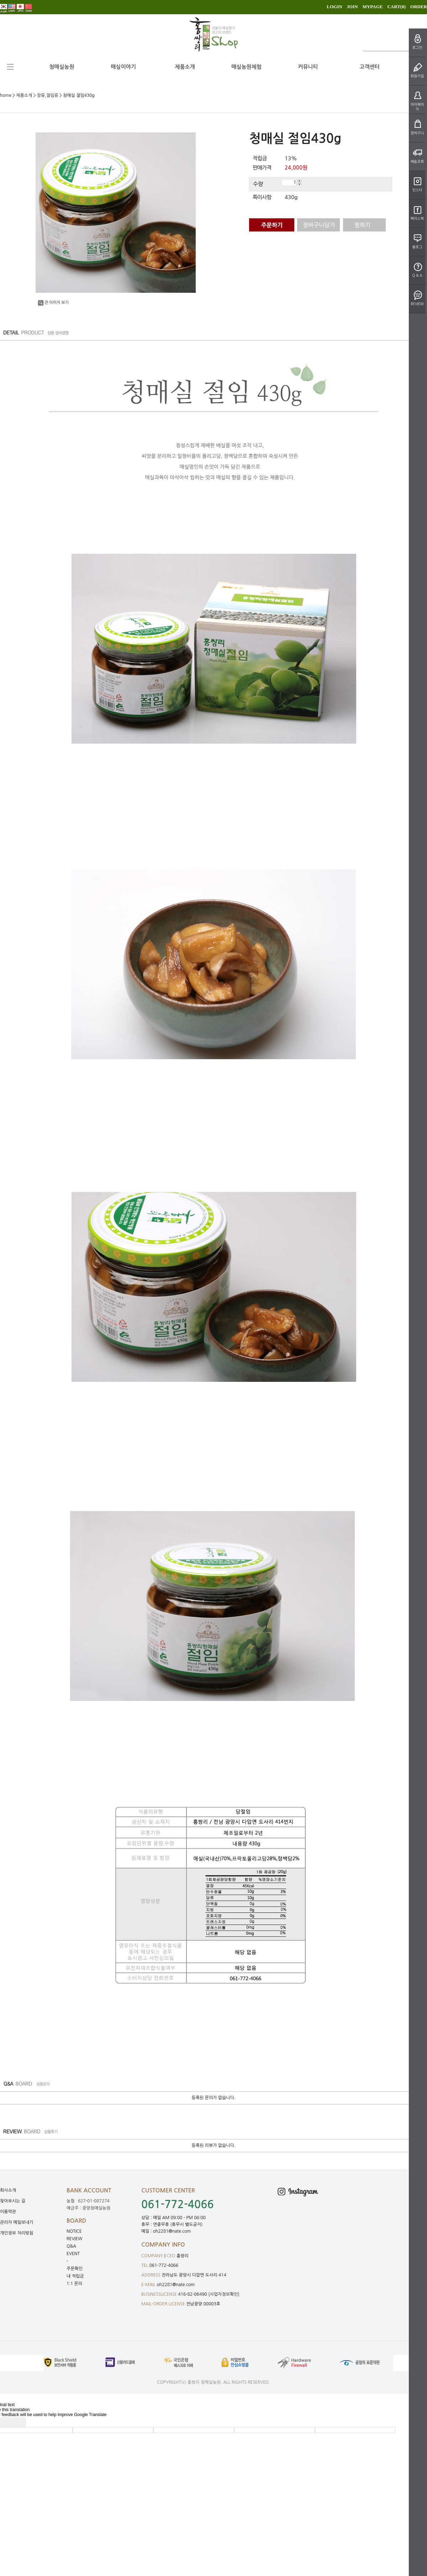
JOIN (352, 6)
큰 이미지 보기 (53, 303)
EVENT (73, 2254)
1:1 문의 (74, 2283)
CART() (396, 6)
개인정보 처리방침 (16, 2233)
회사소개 (8, 2190)
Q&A (71, 2246)
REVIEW (75, 2239)
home (5, 95)
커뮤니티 (308, 66)
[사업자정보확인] (223, 2294)
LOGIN (334, 6)
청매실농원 (61, 66)
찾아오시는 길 (12, 2201)
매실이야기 (123, 66)
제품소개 (185, 66)
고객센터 (369, 66)
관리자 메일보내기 (16, 2222)
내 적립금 (75, 2276)
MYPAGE (373, 6)
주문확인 (75, 2269)
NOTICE (74, 2231)
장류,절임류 (47, 95)
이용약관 (8, 2212)
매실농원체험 (246, 66)
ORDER (418, 6)
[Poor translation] (17, 2422)
